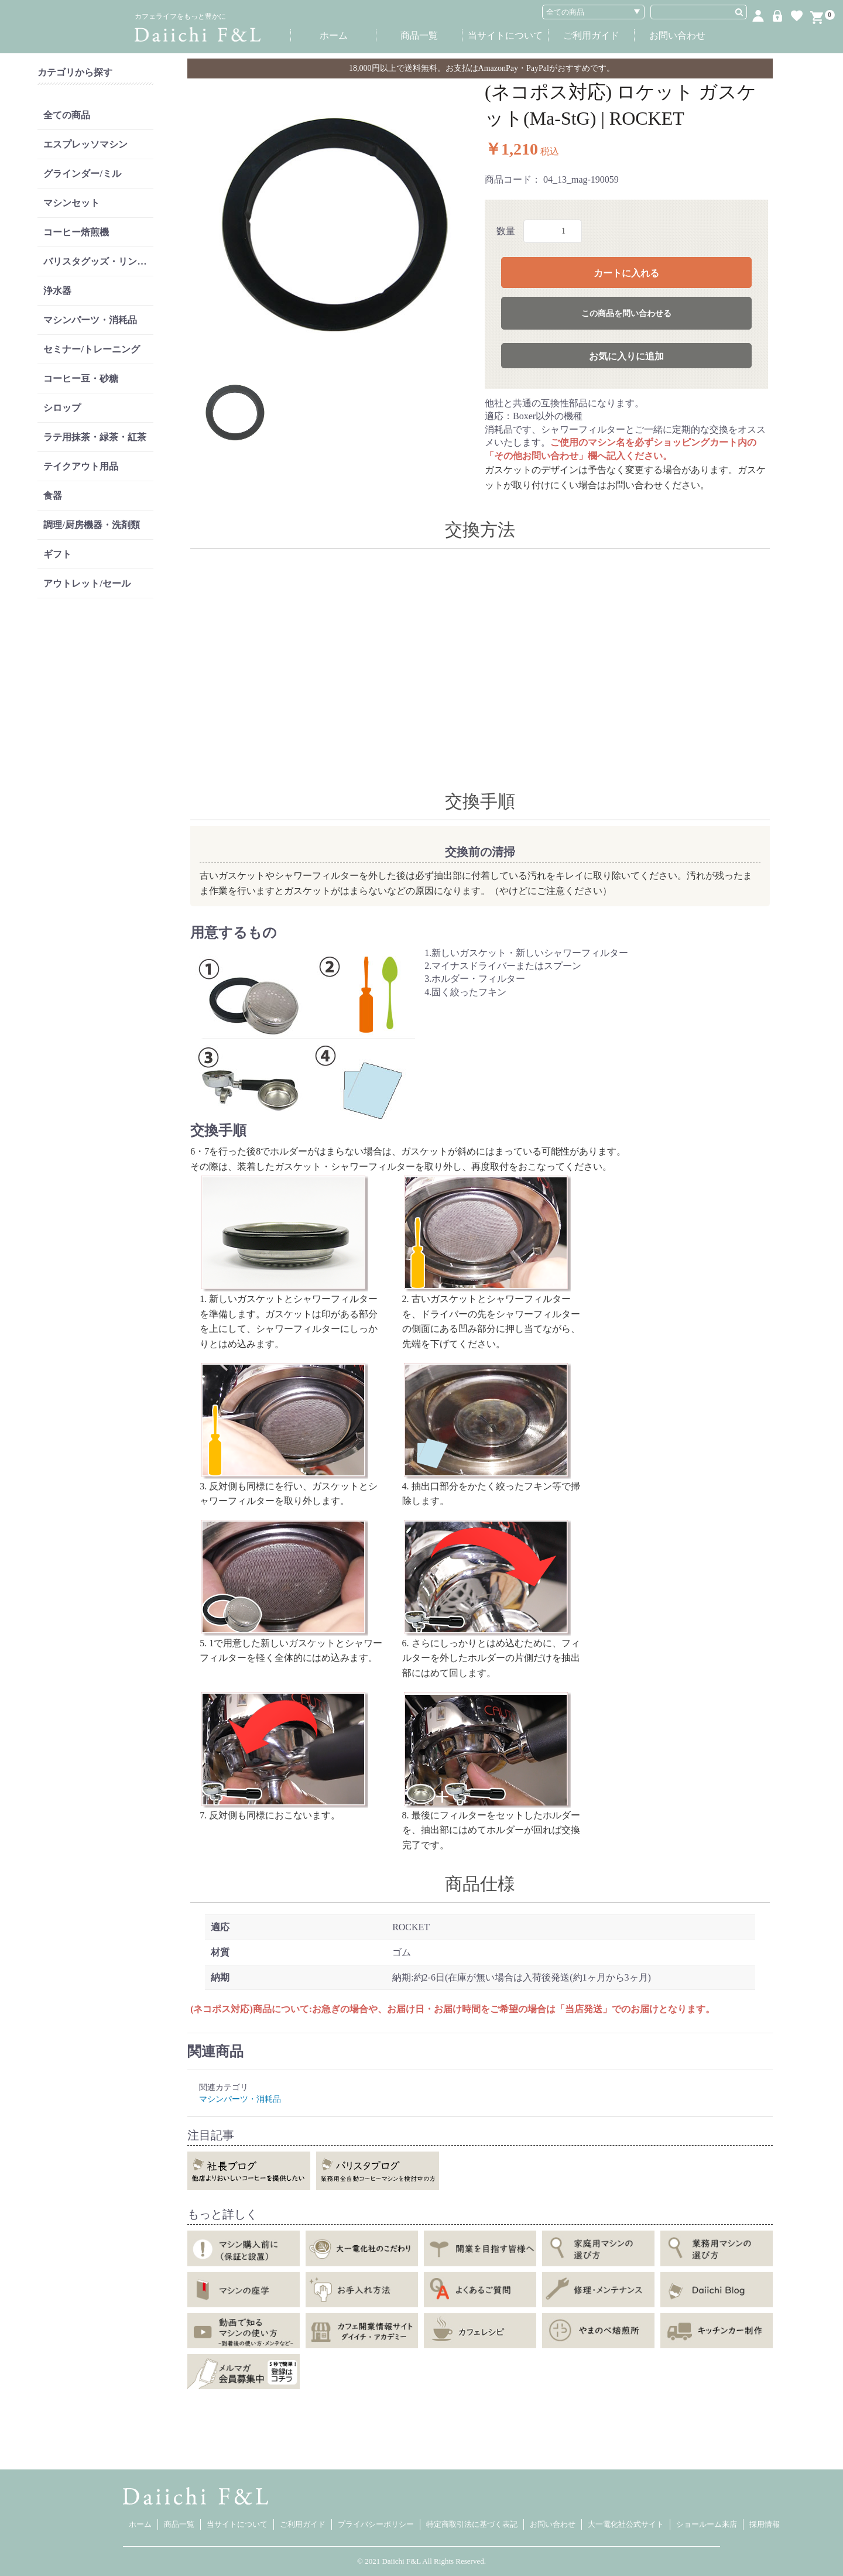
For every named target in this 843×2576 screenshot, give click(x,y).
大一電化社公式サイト (626, 2524)
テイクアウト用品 (80, 466)
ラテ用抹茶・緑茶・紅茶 (94, 437)
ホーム (334, 35)
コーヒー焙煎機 (76, 232)
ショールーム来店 (706, 2524)
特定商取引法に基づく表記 (472, 2524)
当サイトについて (505, 35)
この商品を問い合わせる (626, 313)
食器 (52, 496)
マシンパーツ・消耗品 (90, 320)
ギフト (57, 554)
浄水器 (57, 291)
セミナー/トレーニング (91, 349)
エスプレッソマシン (85, 144)
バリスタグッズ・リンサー (98, 261)
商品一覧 (419, 35)
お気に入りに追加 (626, 356)
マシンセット (71, 203)
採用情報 (764, 2524)
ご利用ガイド (591, 35)
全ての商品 (66, 115)
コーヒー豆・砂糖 (80, 378)
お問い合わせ (677, 35)
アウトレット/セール (86, 583)
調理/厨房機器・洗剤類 (91, 525)
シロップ (62, 408)
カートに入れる (626, 273)
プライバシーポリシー (376, 2524)
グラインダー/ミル (82, 174)
